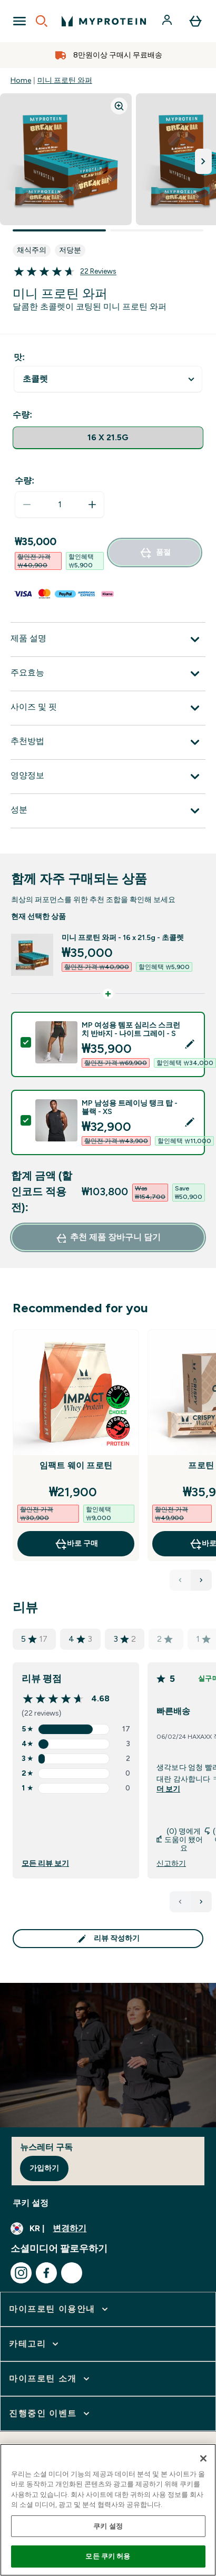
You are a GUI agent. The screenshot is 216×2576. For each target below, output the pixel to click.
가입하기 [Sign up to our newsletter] (44, 2168)
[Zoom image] (119, 106)
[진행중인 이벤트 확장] (50, 2413)
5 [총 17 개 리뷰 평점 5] (34, 1639)
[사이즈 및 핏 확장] (108, 708)
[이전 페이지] (180, 1901)
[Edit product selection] (190, 1044)
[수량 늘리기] (92, 504)
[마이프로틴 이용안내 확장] (59, 2309)
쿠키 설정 (30, 2203)
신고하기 (171, 1864)
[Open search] (41, 21)
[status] (59, 504)
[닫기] (203, 2458)
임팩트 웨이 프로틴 (76, 1465)
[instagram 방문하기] (21, 2272)
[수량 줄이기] (26, 504)
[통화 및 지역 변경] (108, 2228)
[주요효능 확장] (108, 674)
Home (21, 80)
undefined (108, 379)
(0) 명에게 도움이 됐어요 (179, 1840)
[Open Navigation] (19, 21)
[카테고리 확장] (35, 2344)
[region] (108, 2510)
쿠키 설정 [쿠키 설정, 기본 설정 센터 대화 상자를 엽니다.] (108, 2526)
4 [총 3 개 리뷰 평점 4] (80, 1639)
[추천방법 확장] (108, 742)
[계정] (168, 21)
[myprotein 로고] (104, 21)
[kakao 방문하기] (71, 2272)
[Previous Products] (180, 1580)
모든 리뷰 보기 (45, 1864)
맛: (19, 357)
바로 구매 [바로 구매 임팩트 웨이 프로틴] (76, 1543)
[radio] (108, 438)
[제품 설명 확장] (108, 639)
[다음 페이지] (201, 1901)
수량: (24, 481)
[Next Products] (201, 1580)
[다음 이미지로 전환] (203, 161)
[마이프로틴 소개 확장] (50, 2378)
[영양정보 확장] (108, 776)
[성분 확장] (108, 811)
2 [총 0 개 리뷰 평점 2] (165, 1639)
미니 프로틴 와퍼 (64, 80)
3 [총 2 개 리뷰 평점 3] (124, 1639)
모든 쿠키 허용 (107, 2556)
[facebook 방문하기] (46, 2272)
